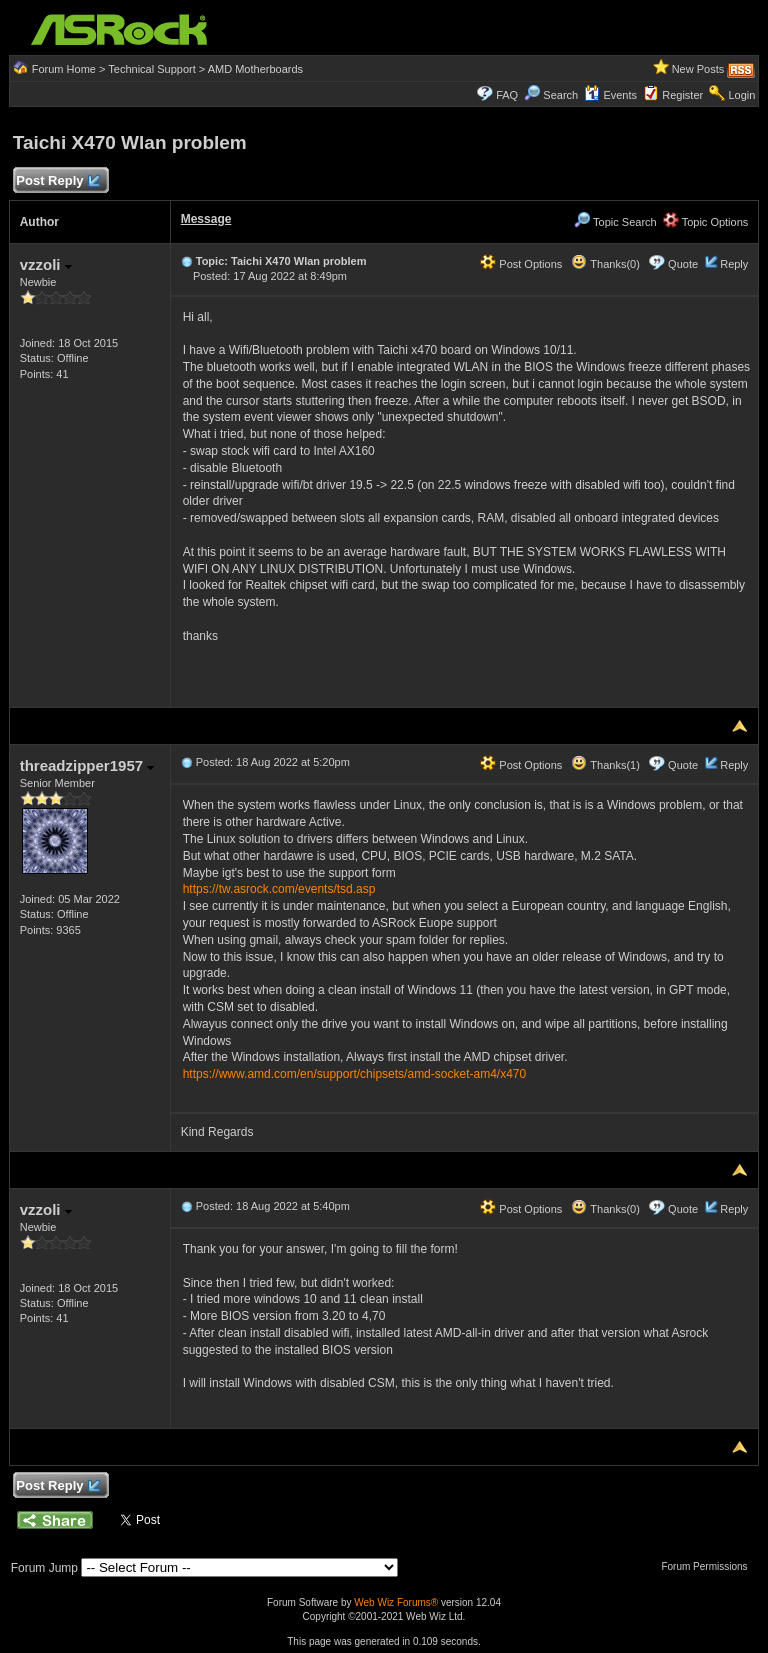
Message (206, 219)
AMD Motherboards (255, 69)
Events (610, 95)
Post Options (521, 264)
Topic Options (706, 222)
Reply (734, 264)
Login (741, 95)
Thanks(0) (605, 264)
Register (682, 95)
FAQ (507, 95)
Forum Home (64, 69)
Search (560, 95)
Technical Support (151, 69)
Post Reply (58, 181)
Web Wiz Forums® (396, 1602)
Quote (683, 264)
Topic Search (615, 222)
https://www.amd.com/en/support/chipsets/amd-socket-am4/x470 (354, 1074)
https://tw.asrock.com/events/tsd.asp (279, 889)
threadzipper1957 (87, 765)
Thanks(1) (605, 765)
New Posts (698, 69)
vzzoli (46, 264)
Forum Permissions (709, 1566)
